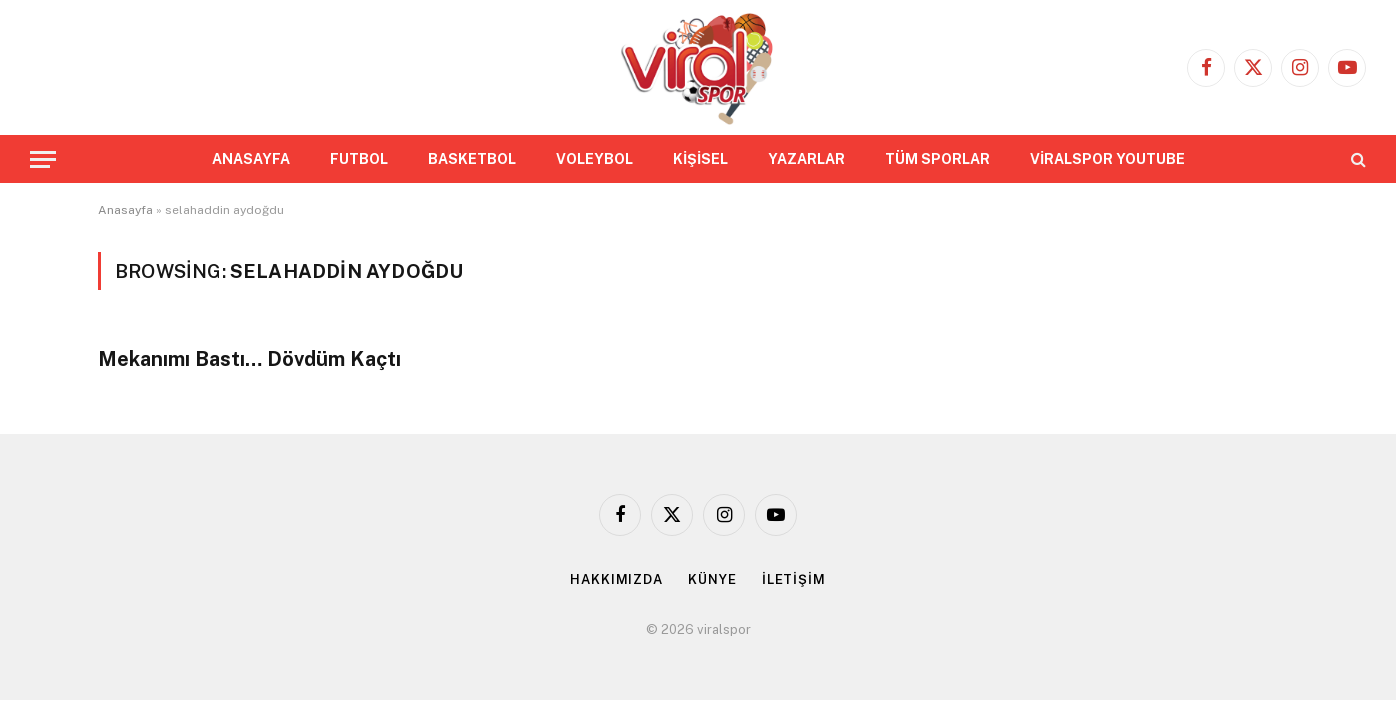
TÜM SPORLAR (937, 159)
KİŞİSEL (700, 159)
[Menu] (43, 159)
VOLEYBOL (594, 159)
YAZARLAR (806, 159)
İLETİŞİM (794, 579)
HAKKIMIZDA (616, 579)
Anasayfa (125, 210)
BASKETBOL (472, 159)
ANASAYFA (251, 159)
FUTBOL (359, 159)
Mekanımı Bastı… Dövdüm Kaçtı (249, 359)
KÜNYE (712, 579)
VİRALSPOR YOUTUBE (1107, 159)
